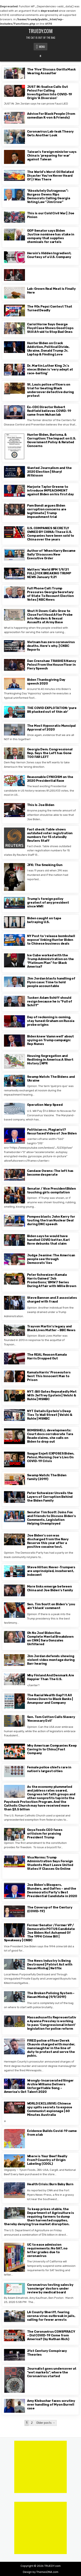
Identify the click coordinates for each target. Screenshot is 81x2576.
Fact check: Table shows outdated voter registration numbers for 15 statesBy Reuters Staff (50, 835)
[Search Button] (40, 56)
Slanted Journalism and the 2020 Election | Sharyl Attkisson (49, 471)
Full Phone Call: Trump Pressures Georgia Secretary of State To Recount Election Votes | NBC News (50, 594)
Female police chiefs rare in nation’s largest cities (49, 1769)
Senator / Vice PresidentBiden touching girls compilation (51, 1190)
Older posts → (45, 2423)
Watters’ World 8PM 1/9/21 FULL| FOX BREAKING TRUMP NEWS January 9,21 (49, 573)
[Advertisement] (40, 2467)
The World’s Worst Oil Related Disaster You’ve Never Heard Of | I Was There (50, 175)
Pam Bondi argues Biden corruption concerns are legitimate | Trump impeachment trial (46, 511)
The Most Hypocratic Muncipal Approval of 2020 (51, 727)
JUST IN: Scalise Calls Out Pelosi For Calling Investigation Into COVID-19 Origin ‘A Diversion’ (49, 92)
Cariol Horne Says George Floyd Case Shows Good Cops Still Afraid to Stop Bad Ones (50, 328)
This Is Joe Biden (41, 805)
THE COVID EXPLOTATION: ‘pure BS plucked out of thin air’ (52, 710)
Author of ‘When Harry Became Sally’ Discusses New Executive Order (51, 554)
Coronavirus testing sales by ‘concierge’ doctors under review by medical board (50, 2288)
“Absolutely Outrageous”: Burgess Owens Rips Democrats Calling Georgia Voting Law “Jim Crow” (48, 196)
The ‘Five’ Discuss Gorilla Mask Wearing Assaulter (51, 71)
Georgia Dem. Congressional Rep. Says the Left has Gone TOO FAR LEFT (50, 753)
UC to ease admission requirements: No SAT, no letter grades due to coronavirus (47, 2250)
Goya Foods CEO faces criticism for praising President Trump (45, 1833)
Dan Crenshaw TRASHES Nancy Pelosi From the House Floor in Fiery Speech (51, 664)
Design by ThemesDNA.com (40, 2571)
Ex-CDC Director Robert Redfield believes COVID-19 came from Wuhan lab (49, 410)
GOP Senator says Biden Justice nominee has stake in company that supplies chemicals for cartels (50, 236)
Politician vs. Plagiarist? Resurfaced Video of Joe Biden (52, 1131)
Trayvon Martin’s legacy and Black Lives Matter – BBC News (51, 1328)
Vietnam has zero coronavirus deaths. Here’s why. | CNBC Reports (51, 645)
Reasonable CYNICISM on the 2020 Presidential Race (50, 779)
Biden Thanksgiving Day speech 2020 (46, 681)
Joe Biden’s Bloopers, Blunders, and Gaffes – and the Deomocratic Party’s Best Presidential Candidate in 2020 (52, 1890)
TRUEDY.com (41, 30)
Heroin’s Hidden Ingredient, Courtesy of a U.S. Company (49, 255)
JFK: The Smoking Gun (45, 865)
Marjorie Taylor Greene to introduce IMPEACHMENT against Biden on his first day (50, 490)
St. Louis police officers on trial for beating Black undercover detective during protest (50, 390)
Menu (42, 47)
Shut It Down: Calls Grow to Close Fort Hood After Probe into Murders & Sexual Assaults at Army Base (50, 616)
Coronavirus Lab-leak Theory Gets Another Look (50, 133)
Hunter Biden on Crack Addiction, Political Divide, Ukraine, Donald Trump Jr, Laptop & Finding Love (48, 348)
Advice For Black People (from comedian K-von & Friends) (51, 115)
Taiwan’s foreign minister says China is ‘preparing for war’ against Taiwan (52, 155)
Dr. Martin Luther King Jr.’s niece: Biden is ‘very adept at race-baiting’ (50, 369)
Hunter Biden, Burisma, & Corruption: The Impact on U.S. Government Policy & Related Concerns (51, 440)
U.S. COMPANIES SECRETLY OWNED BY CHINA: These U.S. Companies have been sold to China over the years (50, 533)
